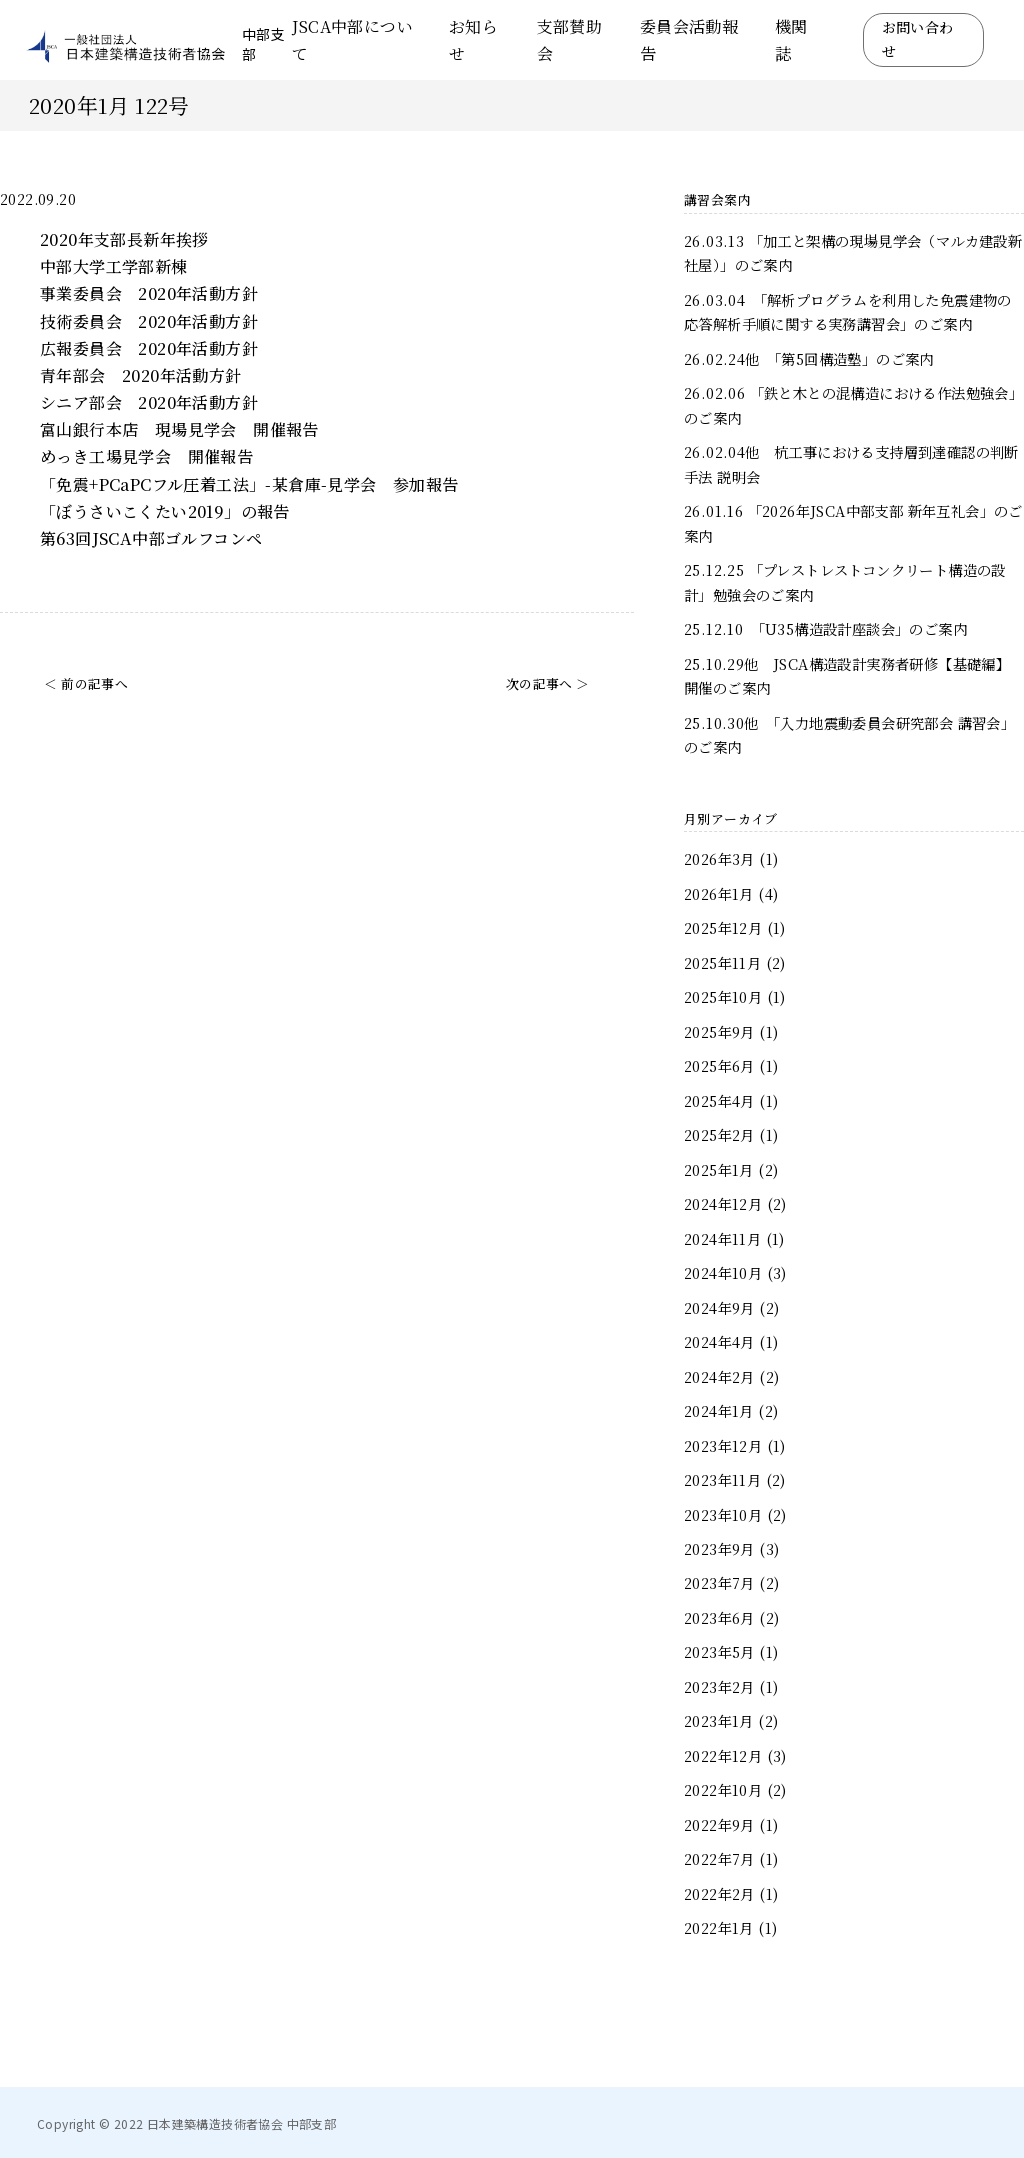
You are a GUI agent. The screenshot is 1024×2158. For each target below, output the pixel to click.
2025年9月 (719, 1031)
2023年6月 (719, 1617)
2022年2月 (719, 1893)
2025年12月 (723, 927)
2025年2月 (719, 1134)
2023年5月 (719, 1651)
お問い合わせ (918, 39)
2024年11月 (722, 1238)
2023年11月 (722, 1479)
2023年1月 (719, 1720)
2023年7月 (719, 1582)
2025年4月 (719, 1100)
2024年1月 (719, 1410)
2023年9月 (719, 1548)
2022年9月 (719, 1824)
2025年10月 (723, 996)
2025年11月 (722, 962)
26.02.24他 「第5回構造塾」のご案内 (809, 358)
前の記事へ (94, 683)
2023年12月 (723, 1445)
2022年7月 (719, 1858)
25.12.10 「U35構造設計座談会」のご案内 (825, 628)
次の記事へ (539, 683)
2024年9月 (719, 1307)
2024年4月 (719, 1341)
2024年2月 (719, 1376)
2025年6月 (719, 1065)
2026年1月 (719, 893)
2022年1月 (719, 1927)
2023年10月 (723, 1514)
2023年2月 (719, 1686)
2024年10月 (723, 1272)
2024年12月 (723, 1203)
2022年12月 (723, 1755)
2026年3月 (719, 858)
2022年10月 (723, 1789)
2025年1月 (719, 1169)
